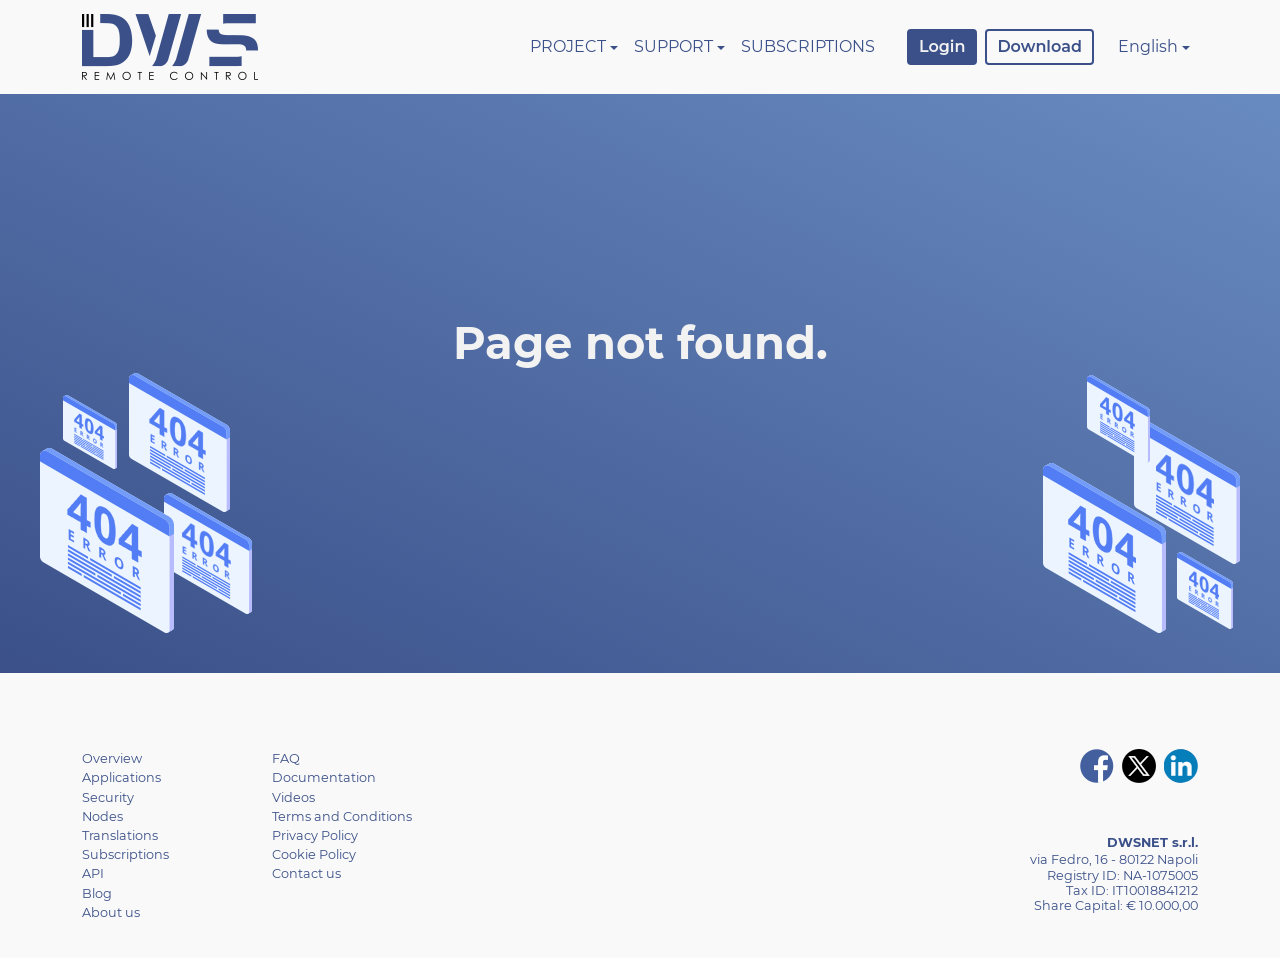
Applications (121, 777)
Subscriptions (808, 46)
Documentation (324, 777)
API (93, 873)
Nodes (102, 816)
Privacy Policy (315, 835)
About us (111, 912)
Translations (120, 835)
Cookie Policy (314, 854)
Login (942, 46)
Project (568, 46)
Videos (293, 797)
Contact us (306, 873)
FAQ (286, 758)
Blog (97, 893)
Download (1039, 46)
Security (108, 797)
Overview (112, 758)
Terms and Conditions (342, 816)
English (1148, 46)
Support (673, 46)
